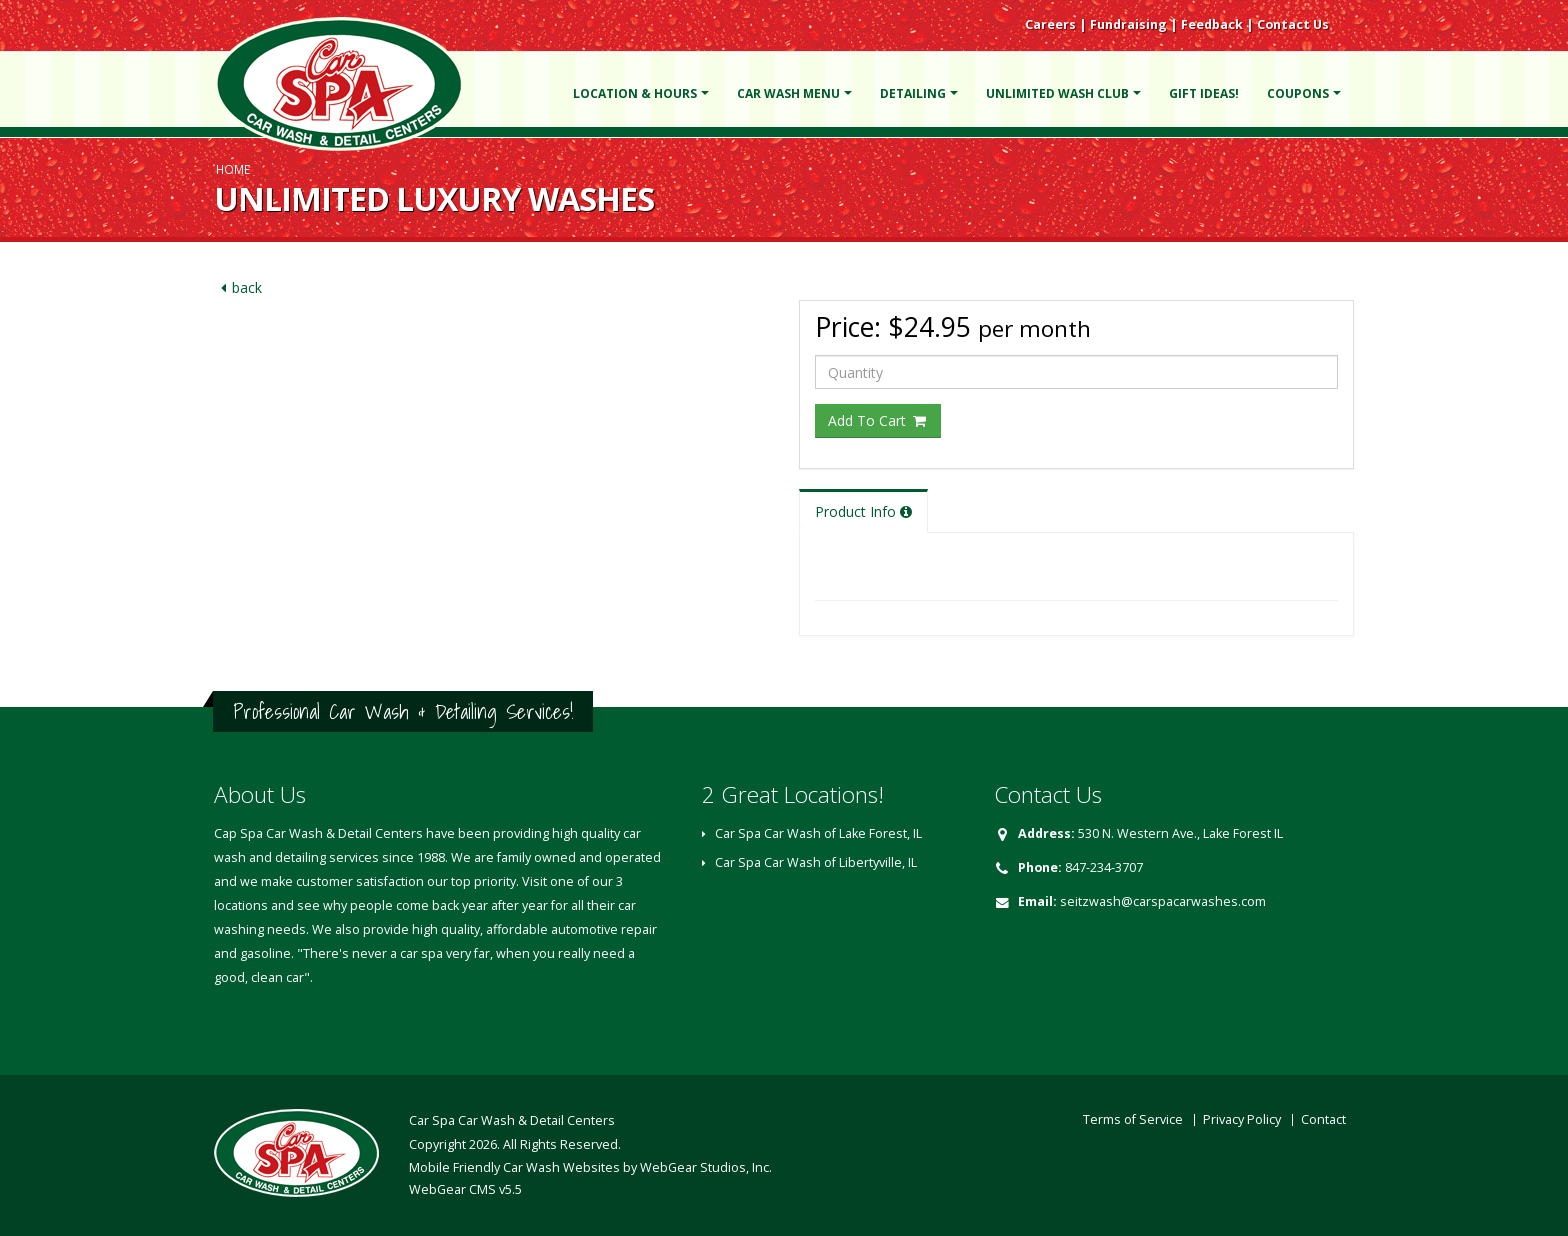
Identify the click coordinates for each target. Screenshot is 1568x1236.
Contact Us (1293, 24)
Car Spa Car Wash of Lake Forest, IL (818, 833)
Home (233, 169)
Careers (1050, 24)
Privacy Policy (1242, 1119)
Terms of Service (1133, 1119)
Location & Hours (635, 93)
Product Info (863, 511)
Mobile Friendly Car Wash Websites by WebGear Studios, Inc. (590, 1167)
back (238, 287)
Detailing (913, 93)
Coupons (1298, 93)
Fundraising (1128, 24)
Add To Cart (878, 420)
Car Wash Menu (788, 93)
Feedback (1212, 24)
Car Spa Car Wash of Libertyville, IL (816, 862)
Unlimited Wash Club (1057, 93)
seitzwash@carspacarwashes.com (1163, 901)
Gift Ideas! (1204, 93)
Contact (1323, 1119)
